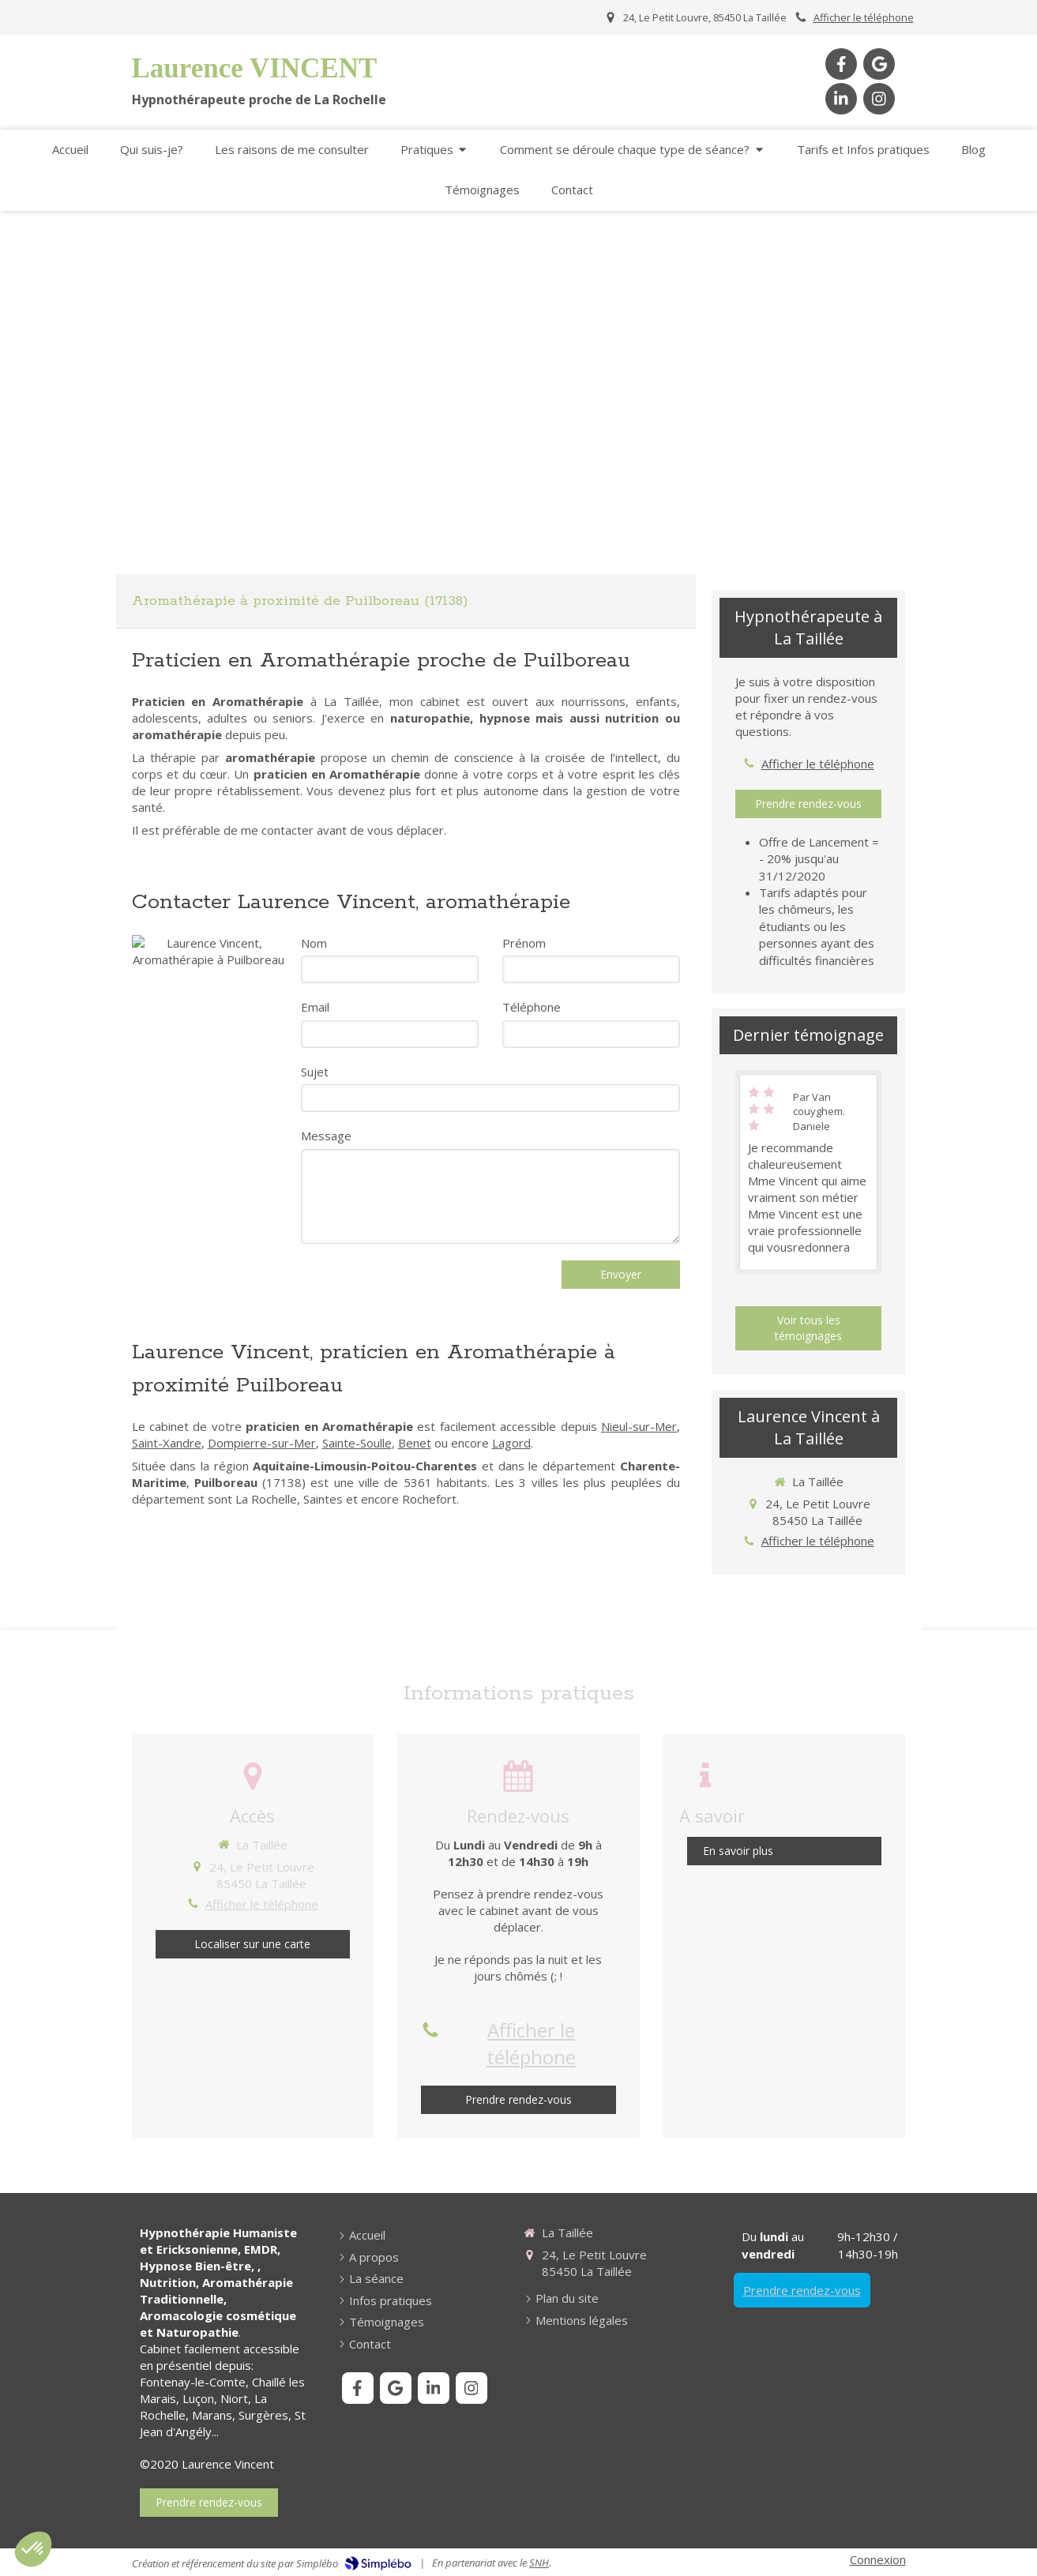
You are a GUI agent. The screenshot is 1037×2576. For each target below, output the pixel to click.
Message (326, 1135)
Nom (314, 943)
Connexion (878, 2559)
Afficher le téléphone (863, 17)
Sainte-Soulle (357, 1443)
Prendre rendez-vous (802, 2290)
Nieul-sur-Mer (639, 1426)
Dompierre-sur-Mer (262, 1443)
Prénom (524, 943)
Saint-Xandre (166, 1443)
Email (315, 1007)
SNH (539, 2562)
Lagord (511, 1443)
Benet (414, 1443)
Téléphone (531, 1007)
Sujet (315, 1072)
